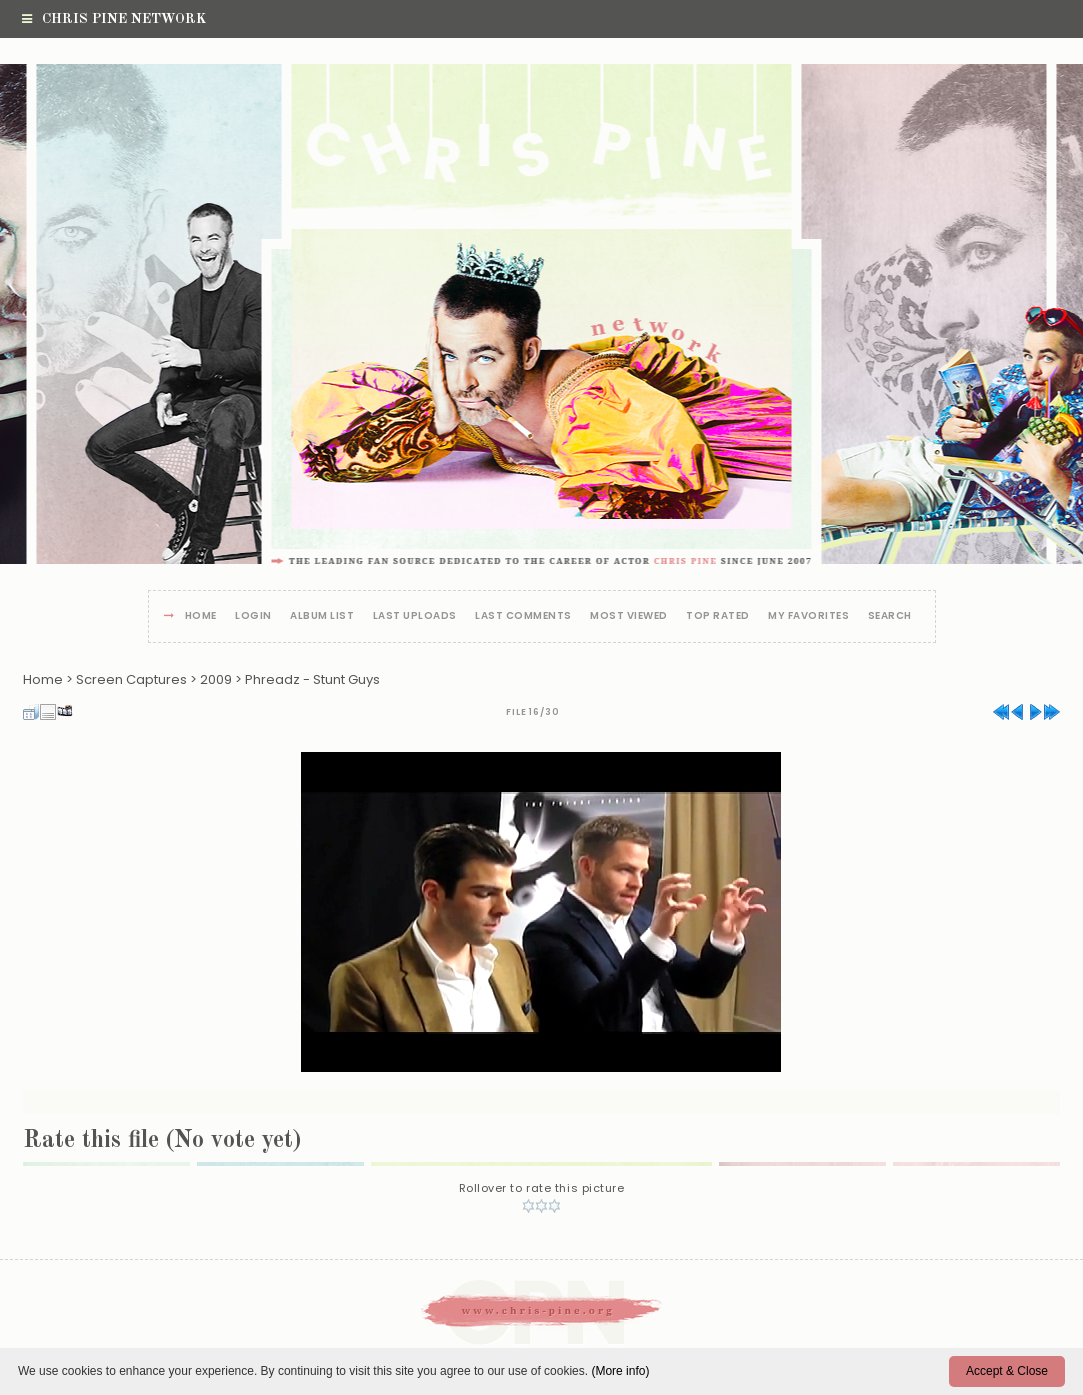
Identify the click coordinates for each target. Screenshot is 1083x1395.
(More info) (620, 1371)
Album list (322, 616)
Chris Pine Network (114, 19)
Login (253, 616)
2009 (216, 679)
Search (890, 616)
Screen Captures (131, 679)
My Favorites (808, 616)
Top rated (718, 616)
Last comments (523, 616)
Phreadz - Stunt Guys (312, 679)
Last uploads (415, 616)
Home (201, 616)
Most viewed (629, 616)
